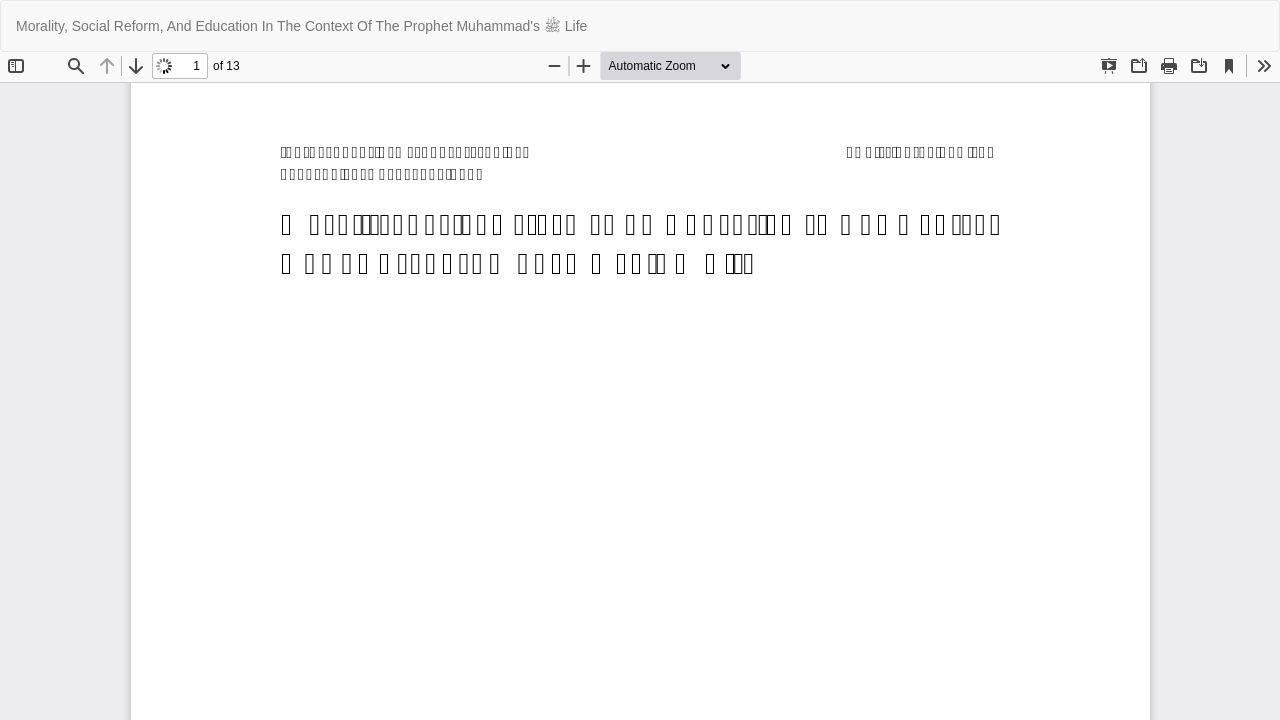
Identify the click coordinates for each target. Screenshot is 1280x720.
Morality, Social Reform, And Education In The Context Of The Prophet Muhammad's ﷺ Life (301, 26)
